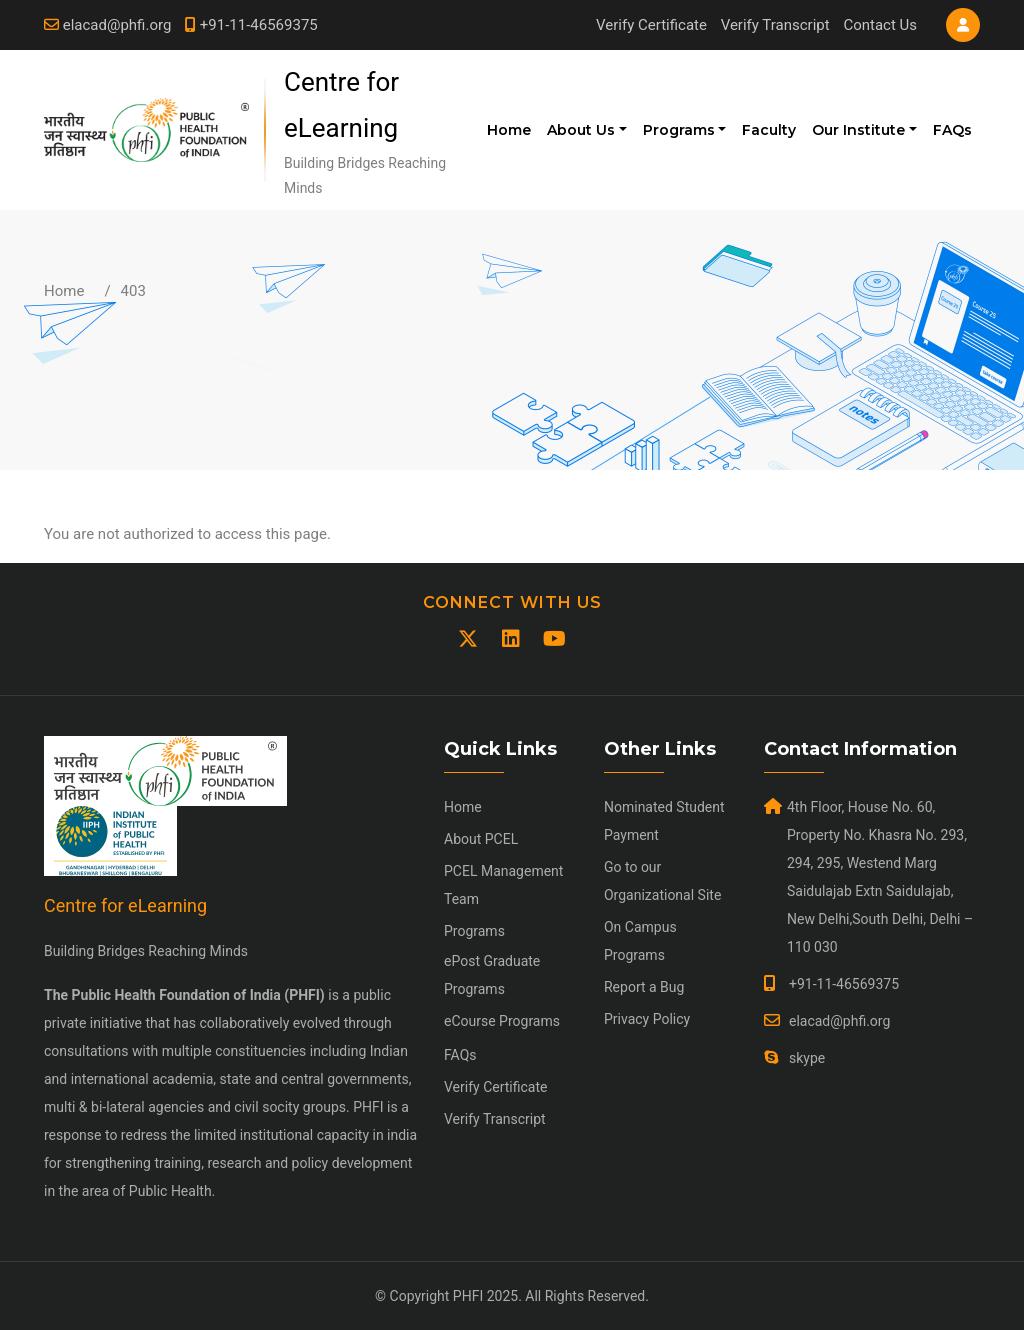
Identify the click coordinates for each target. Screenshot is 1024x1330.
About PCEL (481, 839)
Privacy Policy (647, 1019)
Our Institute (858, 130)
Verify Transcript (775, 25)
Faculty (769, 130)
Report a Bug (644, 987)
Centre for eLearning (125, 905)
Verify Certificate (651, 25)
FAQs (952, 130)
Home (509, 130)
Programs (679, 130)
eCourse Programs (502, 1021)
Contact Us (880, 25)
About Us (581, 130)
